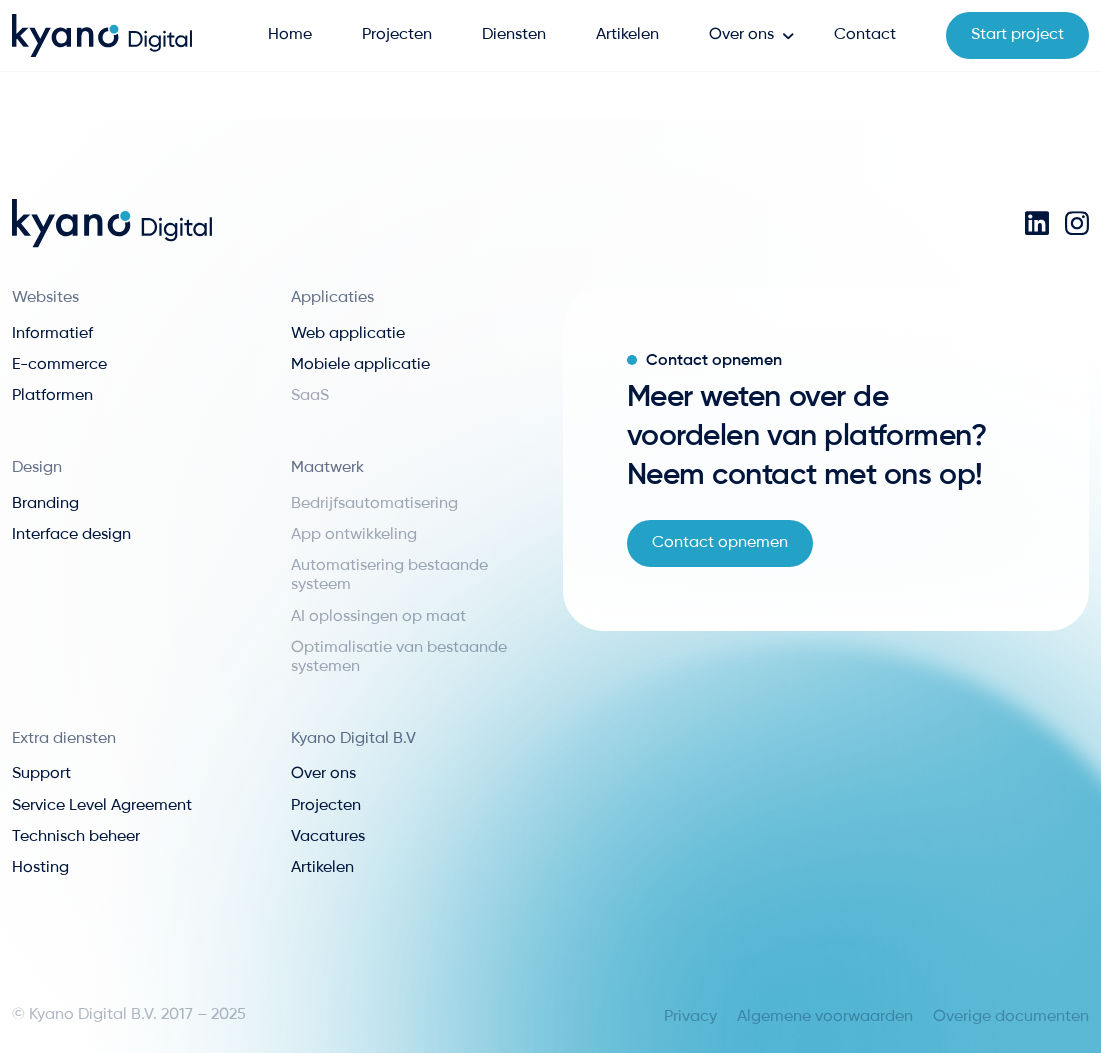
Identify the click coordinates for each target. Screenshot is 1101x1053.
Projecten (397, 35)
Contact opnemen (720, 543)
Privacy (690, 1017)
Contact (865, 35)
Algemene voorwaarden (825, 1017)
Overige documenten (1011, 1017)
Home (290, 35)
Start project (1017, 35)
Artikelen (627, 35)
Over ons (741, 35)
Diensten (514, 35)
